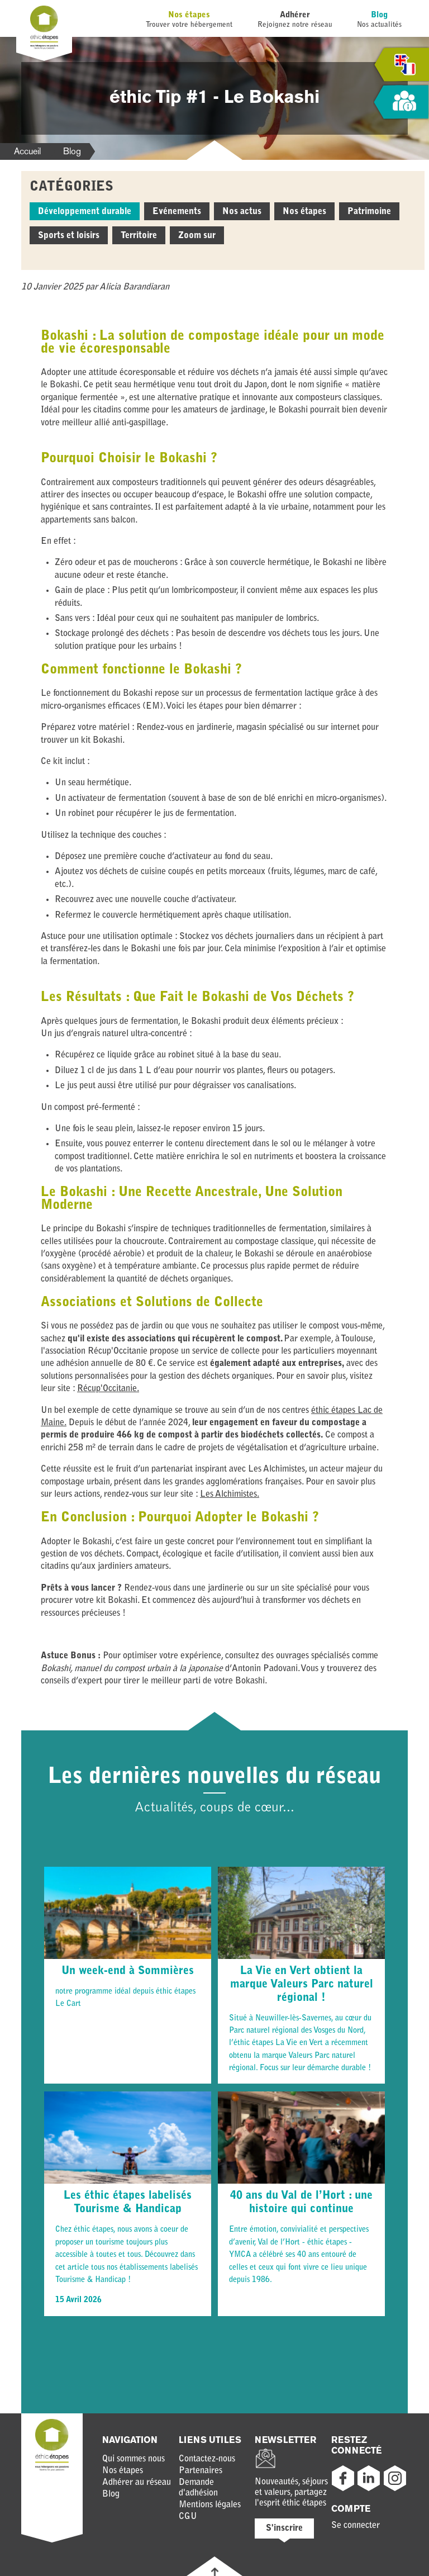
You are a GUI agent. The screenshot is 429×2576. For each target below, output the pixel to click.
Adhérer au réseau (136, 2482)
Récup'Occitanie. (108, 1388)
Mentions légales (210, 2505)
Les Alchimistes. (229, 1494)
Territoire (139, 235)
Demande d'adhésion (198, 2488)
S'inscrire (284, 2528)
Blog (379, 15)
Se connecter (355, 2525)
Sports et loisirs (68, 235)
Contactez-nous (207, 2459)
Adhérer (295, 15)
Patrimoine (369, 211)
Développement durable (84, 211)
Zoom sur (197, 235)
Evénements (176, 211)
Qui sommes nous (133, 2459)
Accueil (27, 151)
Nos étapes (189, 15)
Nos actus (241, 211)
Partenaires (200, 2470)
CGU (188, 2516)
